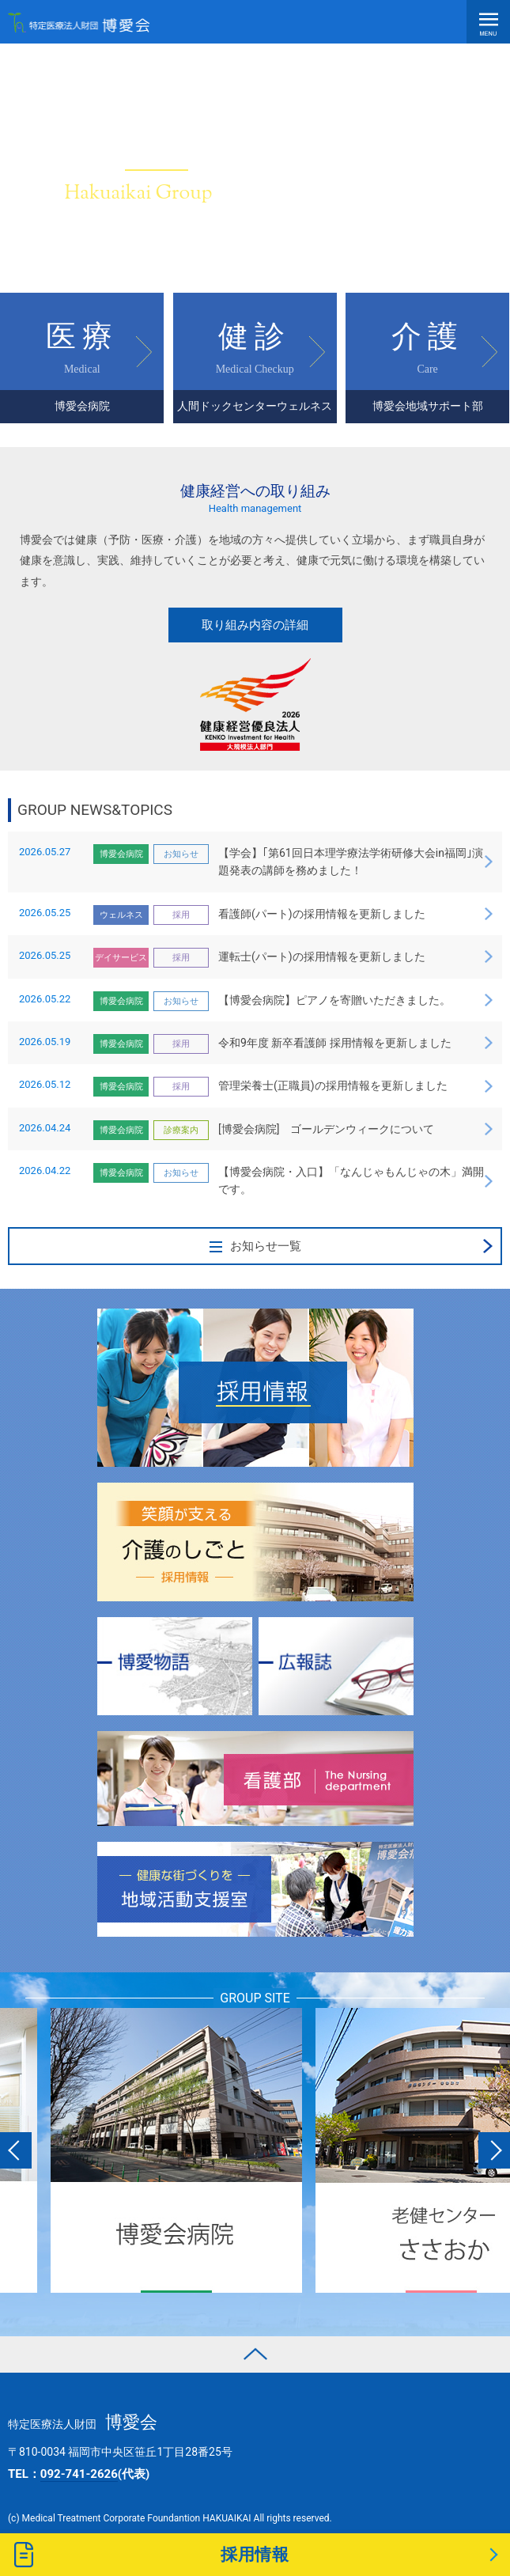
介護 (427, 371)
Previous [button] (16, 2150)
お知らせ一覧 (255, 1246)
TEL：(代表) (78, 2474)
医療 (82, 371)
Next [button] (494, 2150)
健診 (255, 371)
